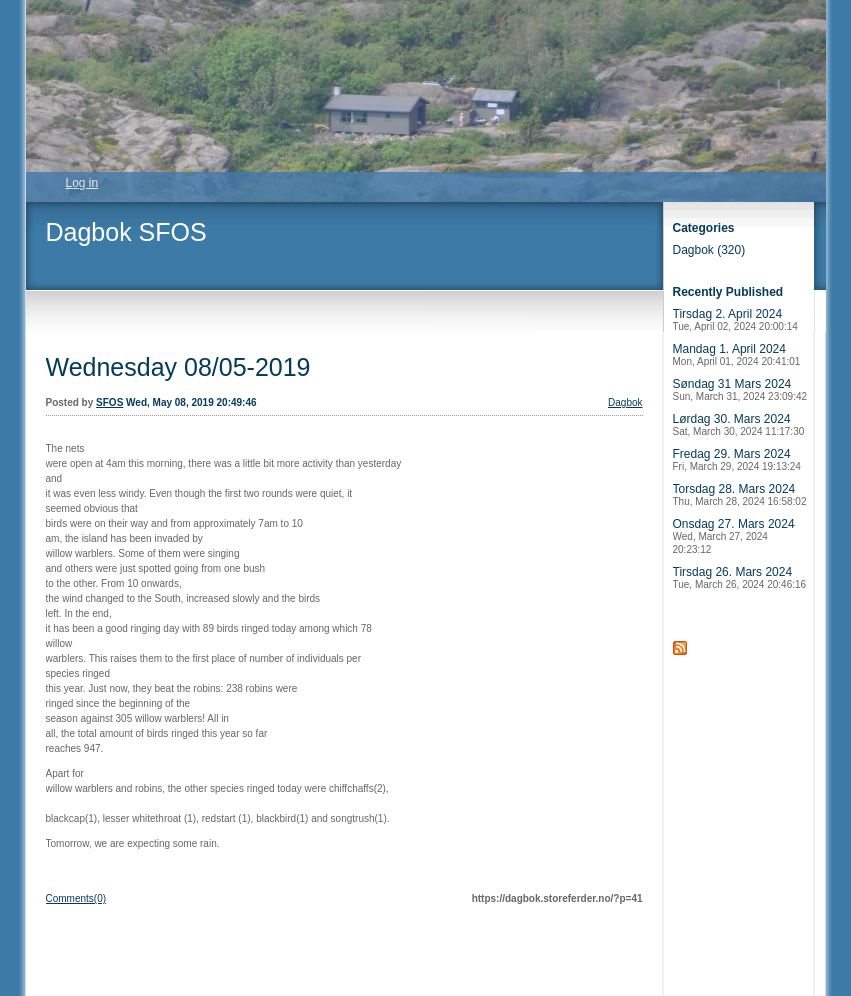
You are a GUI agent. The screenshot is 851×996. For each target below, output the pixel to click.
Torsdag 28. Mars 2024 (740, 494)
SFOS (109, 402)
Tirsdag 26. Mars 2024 (740, 577)
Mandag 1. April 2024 (737, 354)
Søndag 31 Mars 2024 (740, 389)
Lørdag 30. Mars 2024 (739, 424)
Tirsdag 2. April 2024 (735, 319)
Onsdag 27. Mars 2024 (734, 536)
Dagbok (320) (709, 250)
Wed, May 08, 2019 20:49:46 (191, 402)
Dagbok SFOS (126, 232)
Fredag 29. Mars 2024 (737, 459)
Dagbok (625, 402)
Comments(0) (76, 898)
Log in (82, 183)
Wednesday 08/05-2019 (178, 367)
